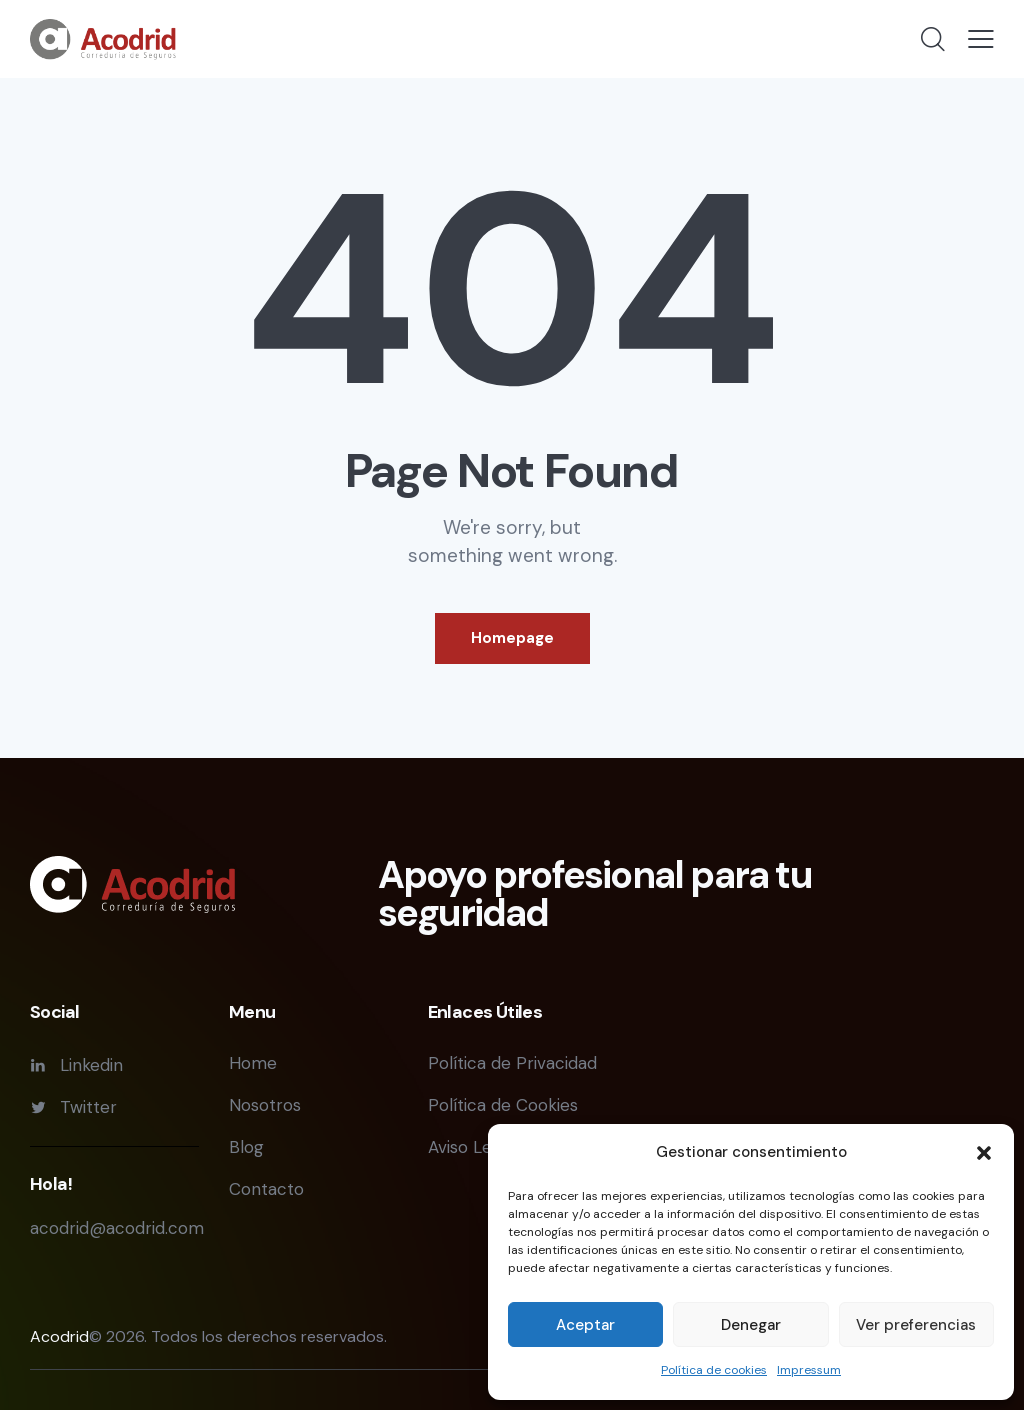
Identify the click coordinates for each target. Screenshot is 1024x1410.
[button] (984, 1153)
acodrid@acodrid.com (117, 1228)
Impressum (809, 1370)
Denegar (751, 1325)
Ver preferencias (916, 1325)
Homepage (512, 638)
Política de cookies (714, 1370)
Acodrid (59, 1336)
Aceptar (585, 1325)
